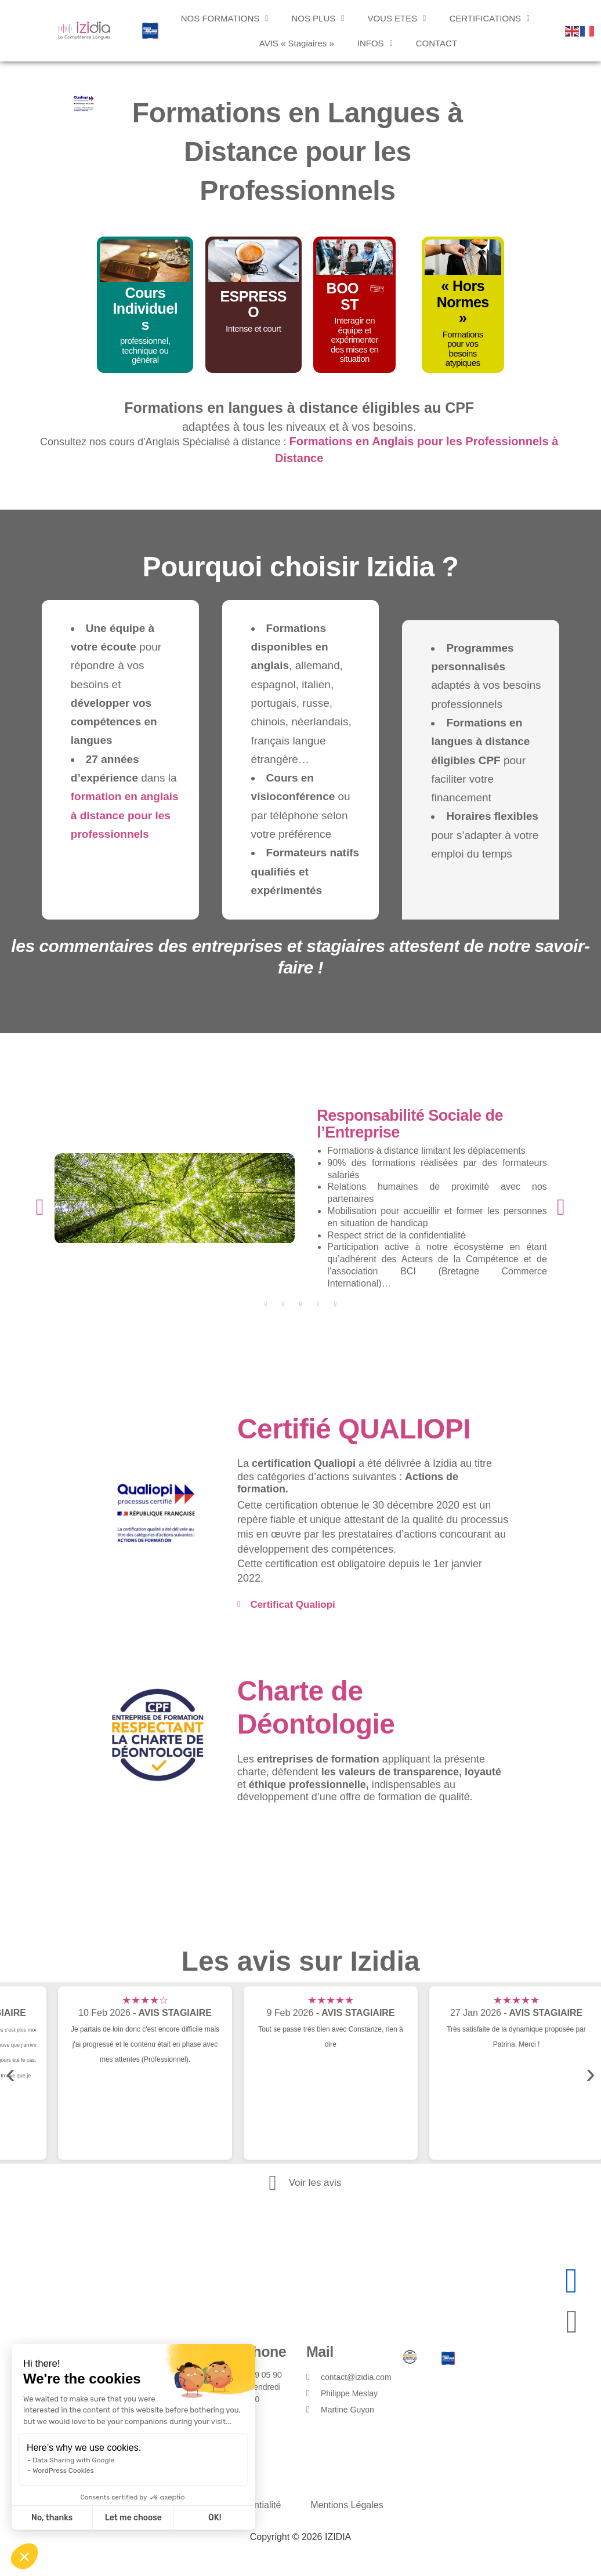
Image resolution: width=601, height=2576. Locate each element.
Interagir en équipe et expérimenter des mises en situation (354, 339)
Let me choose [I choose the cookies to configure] (133, 2518)
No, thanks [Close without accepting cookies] (52, 2518)
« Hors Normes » (463, 302)
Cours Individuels (145, 309)
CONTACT (436, 43)
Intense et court (253, 328)
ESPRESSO (253, 304)
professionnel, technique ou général (145, 350)
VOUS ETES (396, 18)
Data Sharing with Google (73, 2460)
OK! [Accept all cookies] (214, 2518)
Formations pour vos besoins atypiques (463, 348)
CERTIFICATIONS (489, 18)
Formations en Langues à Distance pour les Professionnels (297, 151)
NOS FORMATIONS (225, 18)
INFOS (375, 43)
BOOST (343, 296)
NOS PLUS (317, 18)
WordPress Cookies (63, 2470)
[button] (24, 2556)
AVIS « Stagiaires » (296, 43)
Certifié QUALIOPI (353, 1429)
